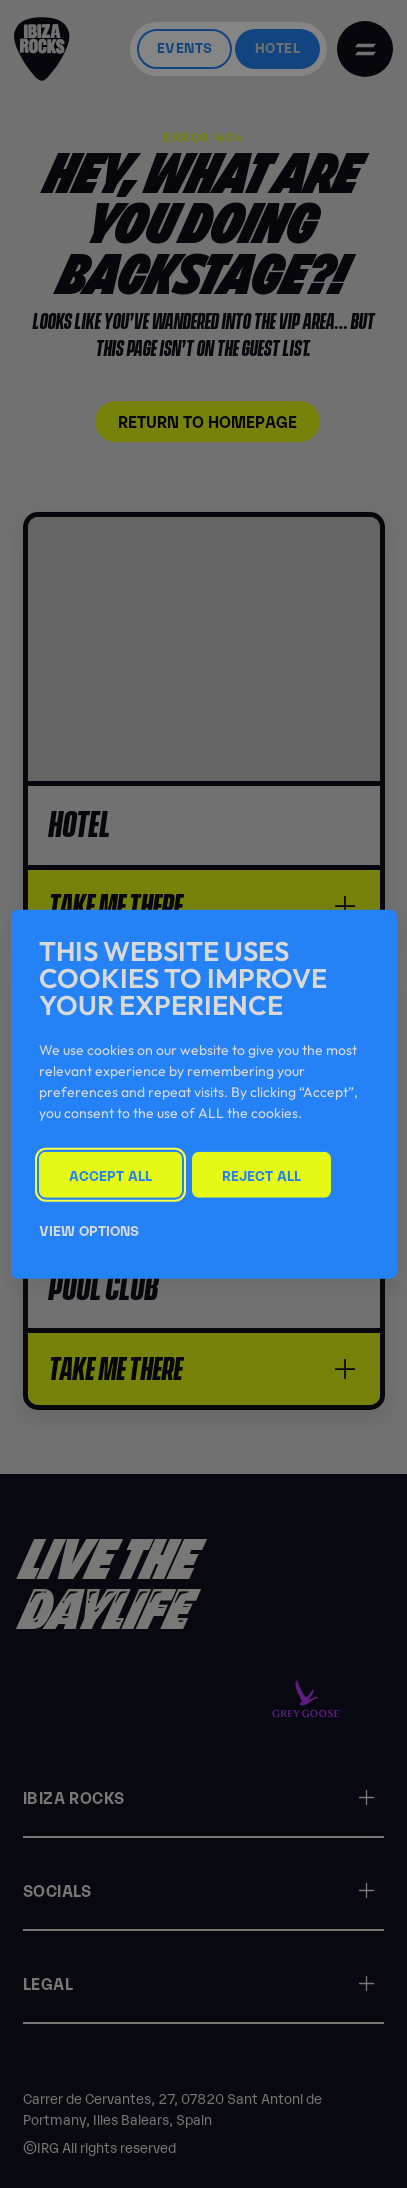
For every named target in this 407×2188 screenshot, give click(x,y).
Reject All (261, 1174)
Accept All (110, 1174)
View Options (89, 1228)
